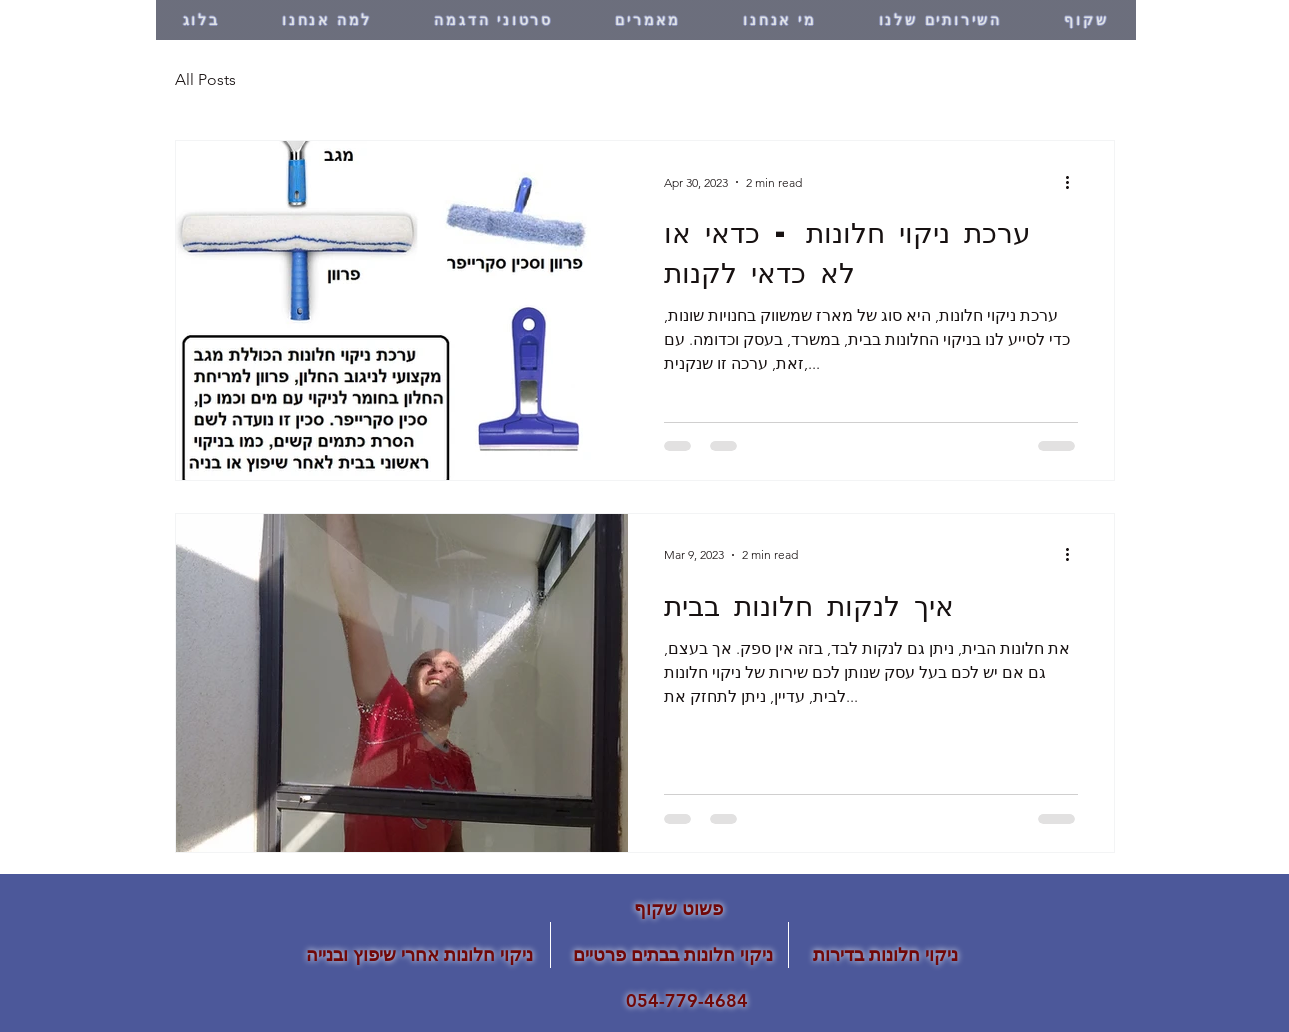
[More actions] (1075, 182)
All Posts (205, 79)
